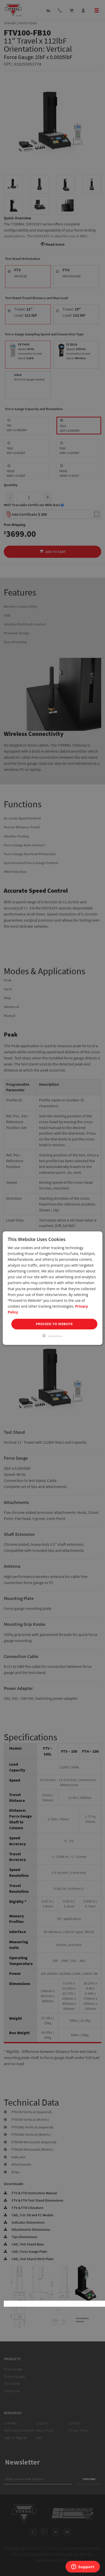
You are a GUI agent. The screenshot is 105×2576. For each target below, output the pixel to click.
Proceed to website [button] (54, 1324)
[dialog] (52, 1288)
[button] (52, 1336)
